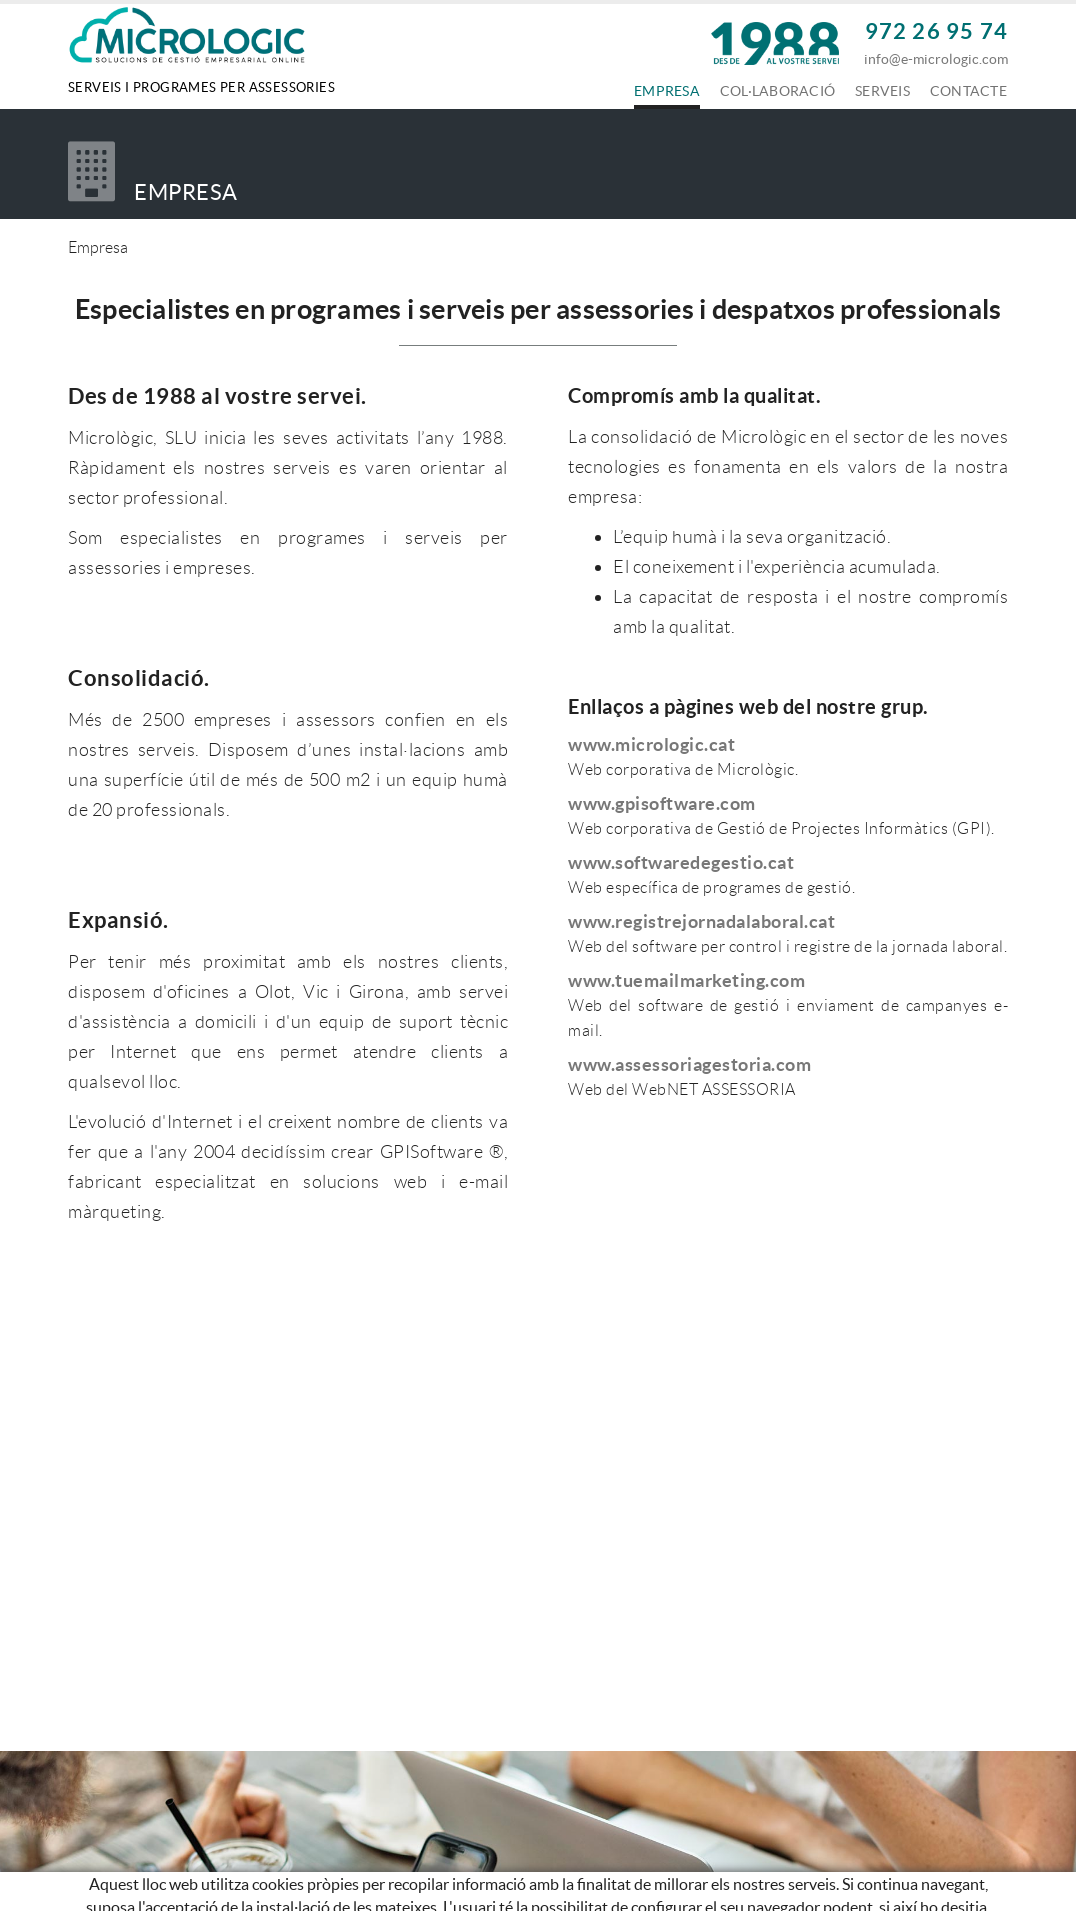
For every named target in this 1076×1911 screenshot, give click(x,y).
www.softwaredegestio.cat (681, 862)
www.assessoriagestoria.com (689, 1064)
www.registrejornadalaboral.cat (701, 921)
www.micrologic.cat (651, 744)
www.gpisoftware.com (662, 803)
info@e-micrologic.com (936, 59)
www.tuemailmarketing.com (686, 980)
